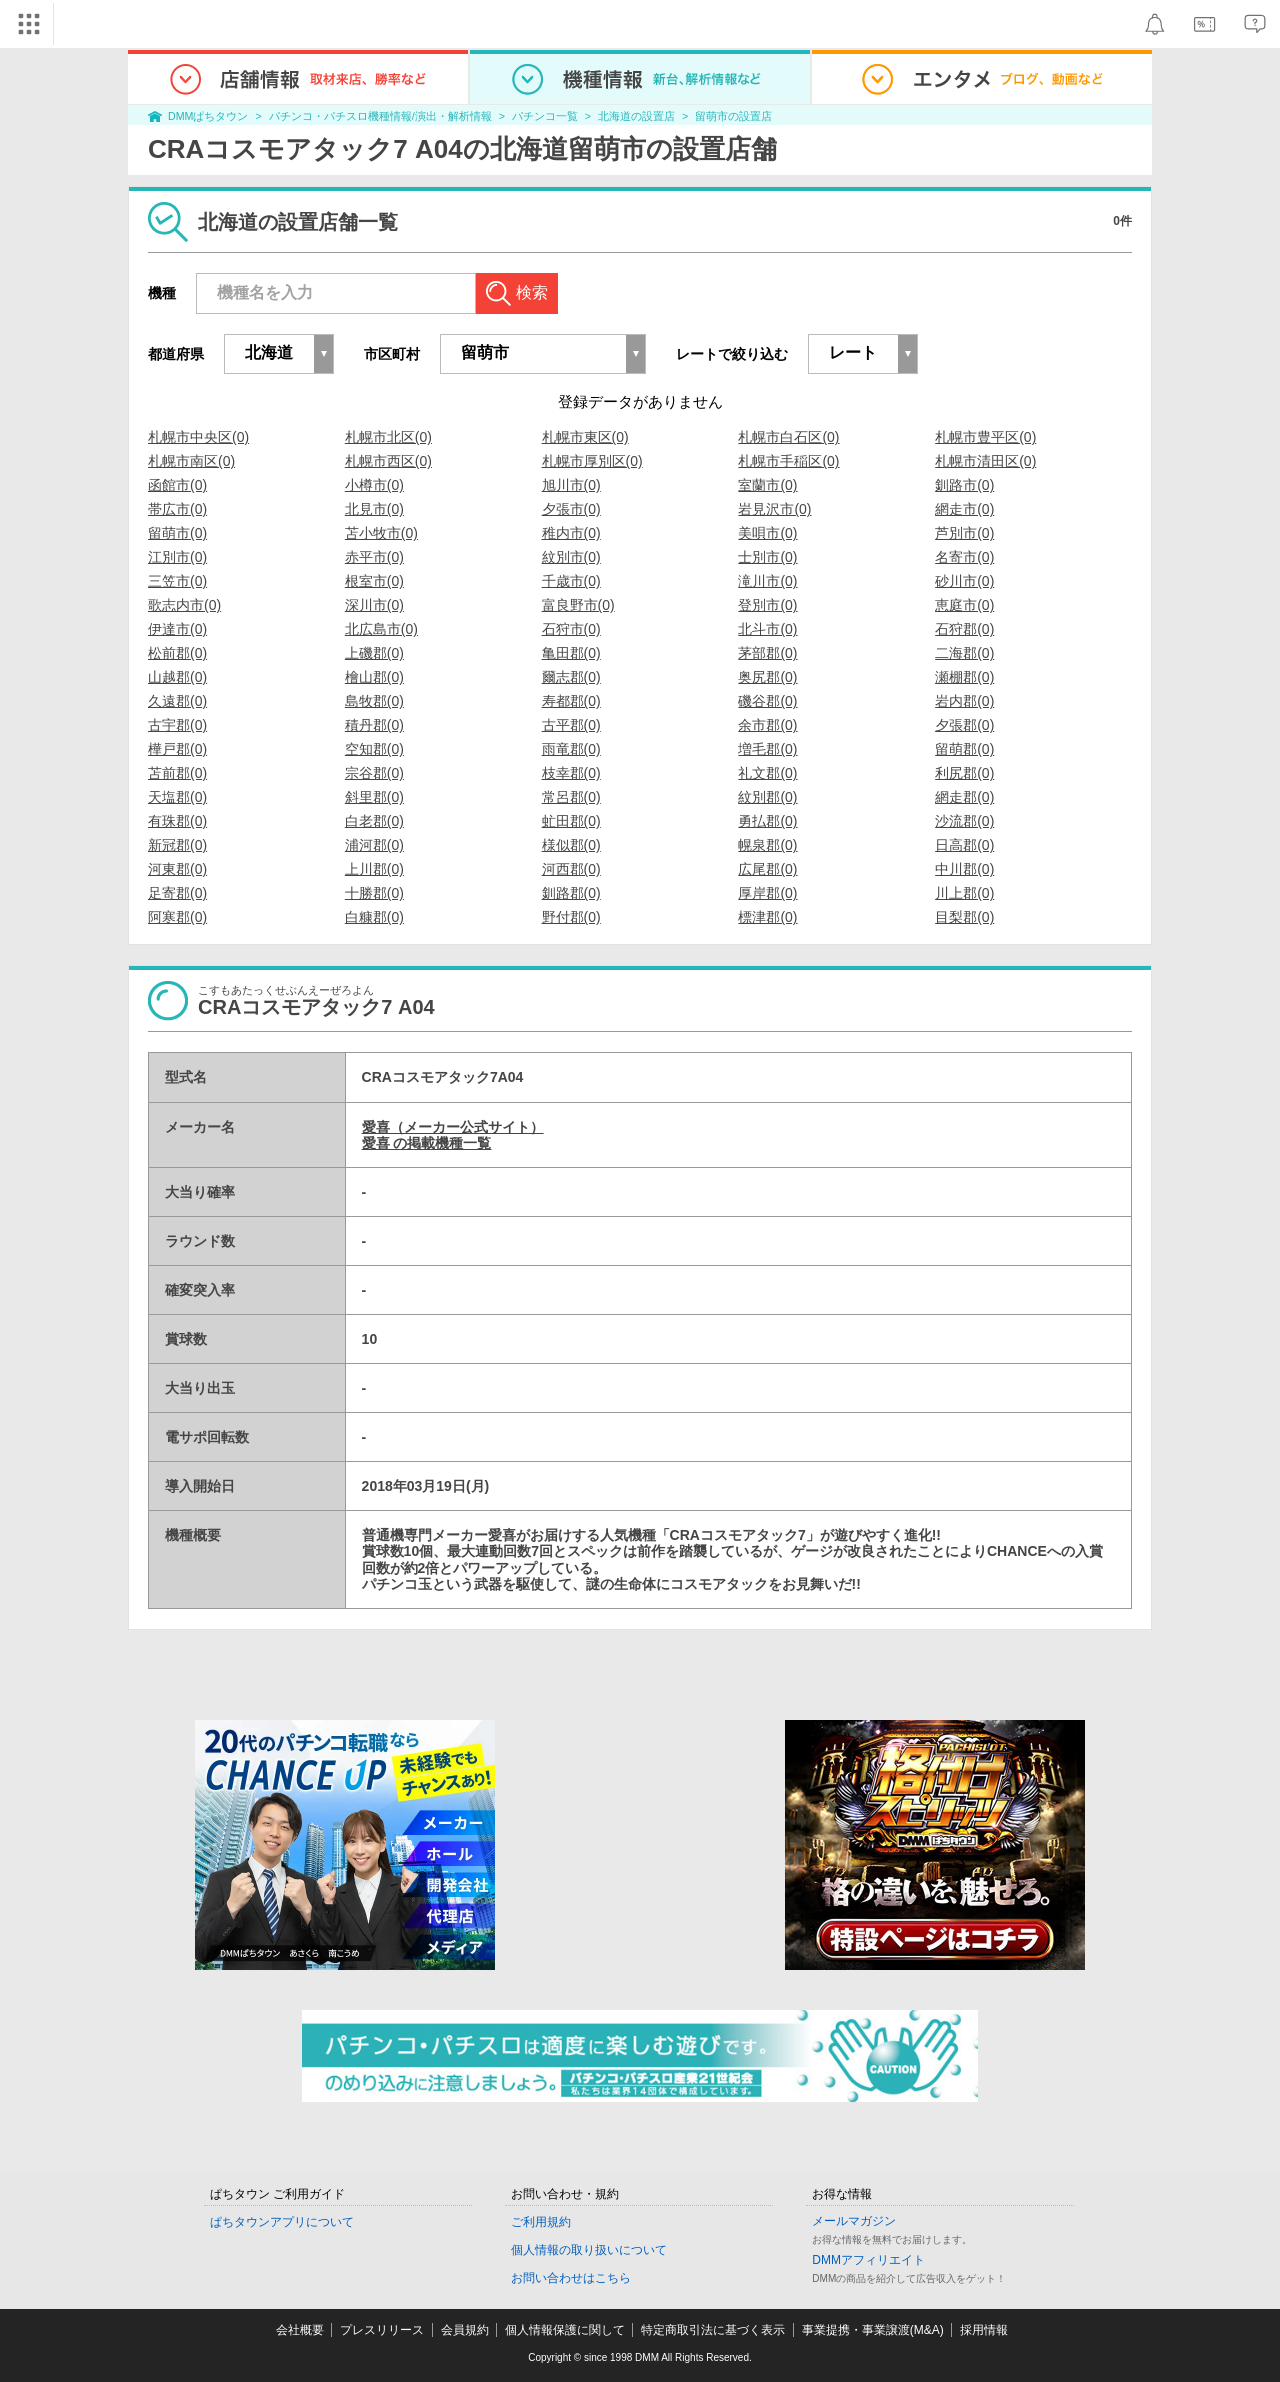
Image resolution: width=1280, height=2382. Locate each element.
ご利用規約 (541, 2222)
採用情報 (984, 2330)
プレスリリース (382, 2330)
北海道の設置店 (636, 116)
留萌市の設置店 (733, 116)
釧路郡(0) (571, 893)
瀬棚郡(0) (964, 677)
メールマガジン (854, 2221)
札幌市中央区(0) (198, 437)
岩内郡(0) (964, 701)
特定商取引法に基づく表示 (713, 2330)
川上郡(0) (964, 893)
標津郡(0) (767, 917)
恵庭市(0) (964, 605)
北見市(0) (374, 509)
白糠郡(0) (374, 917)
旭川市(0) (571, 485)
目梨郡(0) (964, 917)
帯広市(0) (177, 509)
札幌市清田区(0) (985, 461)
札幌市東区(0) (585, 437)
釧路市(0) (964, 485)
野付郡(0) (571, 917)
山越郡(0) (177, 677)
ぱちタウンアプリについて (282, 2222)
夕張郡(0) (964, 725)
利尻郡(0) (964, 773)
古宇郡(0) (177, 725)
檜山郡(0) (374, 677)
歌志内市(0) (184, 605)
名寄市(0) (964, 557)
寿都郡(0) (571, 701)
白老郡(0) (374, 821)
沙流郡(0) (964, 821)
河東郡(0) (177, 869)
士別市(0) (767, 557)
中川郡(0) (964, 869)
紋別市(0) (571, 557)
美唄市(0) (767, 533)
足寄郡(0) (177, 893)
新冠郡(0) (177, 845)
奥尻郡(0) (767, 677)
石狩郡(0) (964, 629)
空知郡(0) (374, 749)
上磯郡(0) (374, 653)
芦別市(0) (964, 533)
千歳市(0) (571, 581)
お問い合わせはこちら (571, 2278)
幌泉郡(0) (767, 845)
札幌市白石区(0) (788, 437)
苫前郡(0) (177, 773)
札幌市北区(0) (388, 437)
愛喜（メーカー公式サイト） (453, 1127)
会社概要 (300, 2330)
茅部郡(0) (767, 653)
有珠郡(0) (177, 821)
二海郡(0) (964, 653)
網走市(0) (964, 509)
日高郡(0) (964, 845)
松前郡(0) (177, 653)
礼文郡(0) (767, 773)
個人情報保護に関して (565, 2330)
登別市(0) (767, 605)
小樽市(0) (374, 485)
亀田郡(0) (571, 653)
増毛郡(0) (767, 749)
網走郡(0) (964, 797)
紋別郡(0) (767, 797)
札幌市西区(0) (388, 461)
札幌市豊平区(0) (985, 437)
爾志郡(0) (571, 677)
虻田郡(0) (571, 821)
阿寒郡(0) (177, 917)
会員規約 (465, 2330)
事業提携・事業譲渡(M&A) (873, 2330)
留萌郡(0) (964, 749)
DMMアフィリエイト (868, 2260)
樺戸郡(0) (177, 749)
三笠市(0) (177, 581)
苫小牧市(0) (381, 533)
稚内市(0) (571, 533)
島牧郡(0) (374, 701)
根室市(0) (374, 581)
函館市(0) (177, 485)
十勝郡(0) (374, 893)
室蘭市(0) (767, 485)
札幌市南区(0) (191, 461)
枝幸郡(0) (571, 773)
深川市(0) (374, 605)
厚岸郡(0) (767, 893)
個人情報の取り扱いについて (589, 2250)
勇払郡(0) (767, 821)
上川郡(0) (374, 869)
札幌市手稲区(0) (788, 461)
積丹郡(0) (374, 725)
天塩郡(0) (177, 797)
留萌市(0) (177, 533)
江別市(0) (177, 557)
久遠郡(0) (177, 701)
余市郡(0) (767, 725)
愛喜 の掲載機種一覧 (427, 1143)
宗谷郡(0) (374, 773)
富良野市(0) (578, 605)
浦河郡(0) (374, 845)
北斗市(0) (767, 629)
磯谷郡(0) (767, 701)
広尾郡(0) (767, 869)
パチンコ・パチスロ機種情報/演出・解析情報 (380, 116)
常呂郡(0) (571, 797)
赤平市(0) (374, 557)
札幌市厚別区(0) (592, 461)
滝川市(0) (767, 581)
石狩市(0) (571, 629)
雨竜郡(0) (571, 749)
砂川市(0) (964, 581)
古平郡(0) (571, 725)
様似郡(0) (571, 845)
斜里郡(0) (374, 797)
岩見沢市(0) (774, 509)
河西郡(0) (571, 869)
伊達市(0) (177, 629)
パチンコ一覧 (545, 116)
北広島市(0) (381, 629)
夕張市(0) (571, 509)
